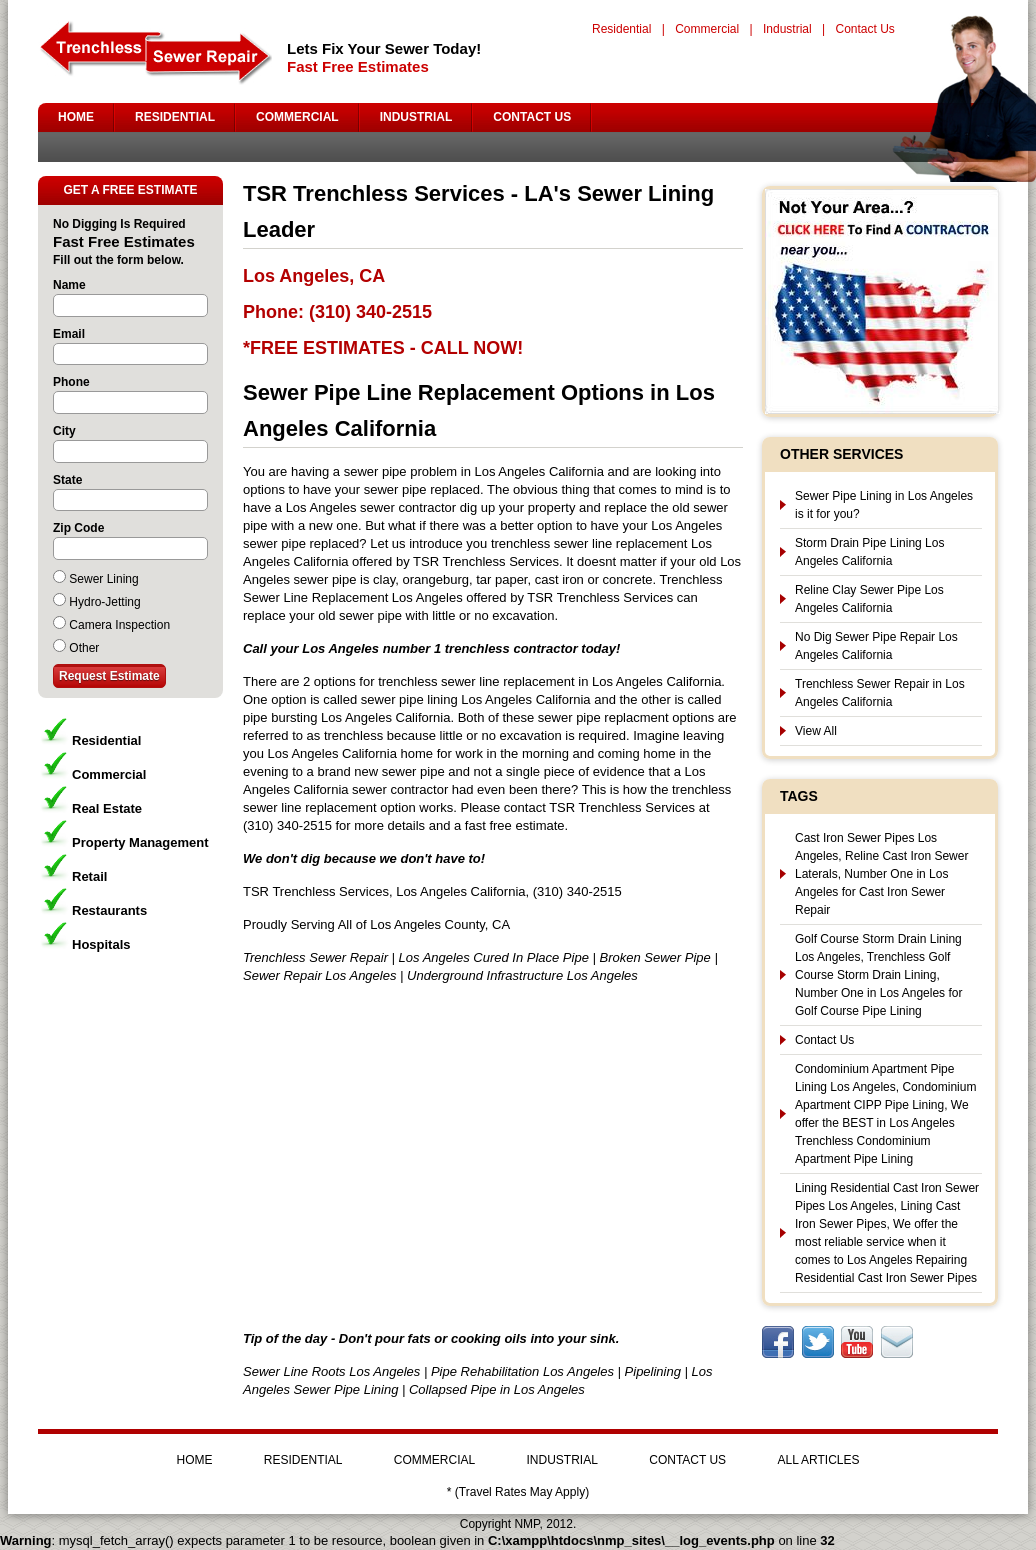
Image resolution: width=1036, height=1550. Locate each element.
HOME (76, 117)
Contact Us (864, 29)
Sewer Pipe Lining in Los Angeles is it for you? (884, 505)
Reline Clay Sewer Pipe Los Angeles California (869, 599)
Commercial (707, 29)
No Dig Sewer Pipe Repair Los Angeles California (876, 646)
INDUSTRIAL (416, 117)
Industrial (787, 29)
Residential (621, 29)
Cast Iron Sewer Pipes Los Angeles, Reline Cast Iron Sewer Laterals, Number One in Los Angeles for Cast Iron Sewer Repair (881, 874)
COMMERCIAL (297, 117)
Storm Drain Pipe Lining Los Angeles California (869, 552)
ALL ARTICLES (818, 1460)
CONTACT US (532, 117)
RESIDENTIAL (175, 117)
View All (816, 731)
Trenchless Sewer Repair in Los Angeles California (880, 693)
